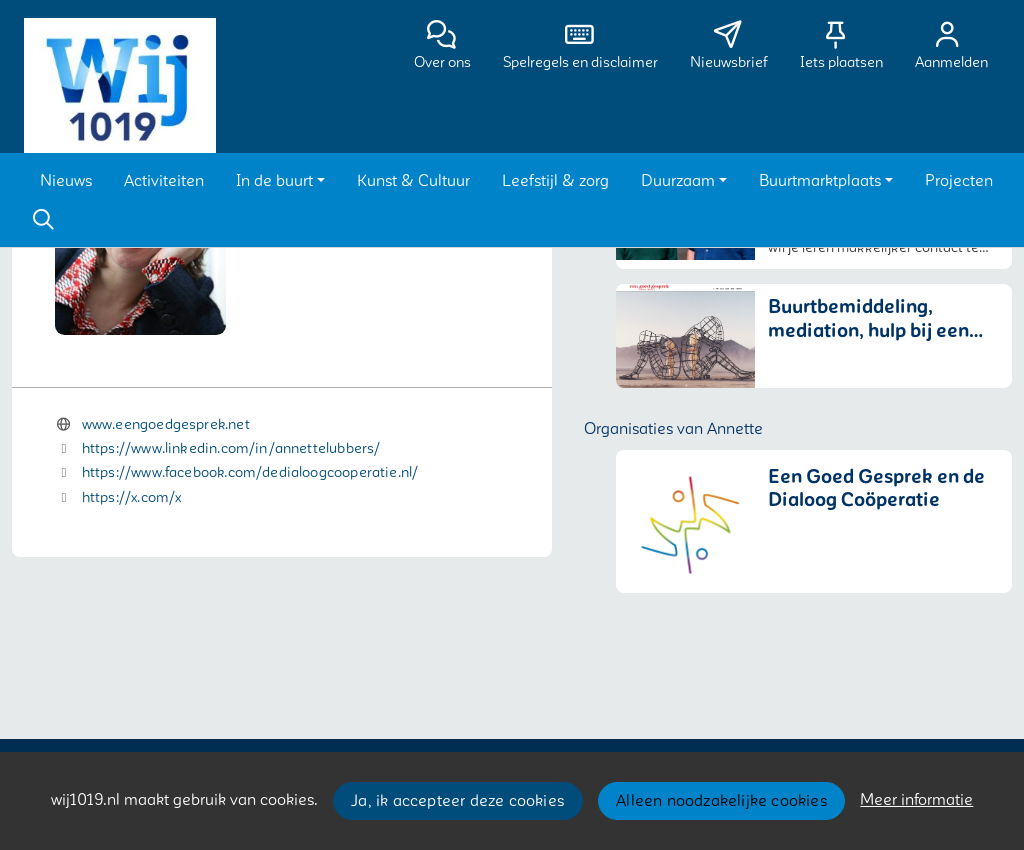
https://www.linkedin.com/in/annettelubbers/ (231, 448)
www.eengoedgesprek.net (166, 424)
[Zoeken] (43, 220)
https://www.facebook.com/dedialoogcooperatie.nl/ (250, 472)
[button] (66, 181)
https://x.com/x (132, 497)
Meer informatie (916, 800)
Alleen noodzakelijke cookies (721, 801)
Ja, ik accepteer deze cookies (457, 801)
